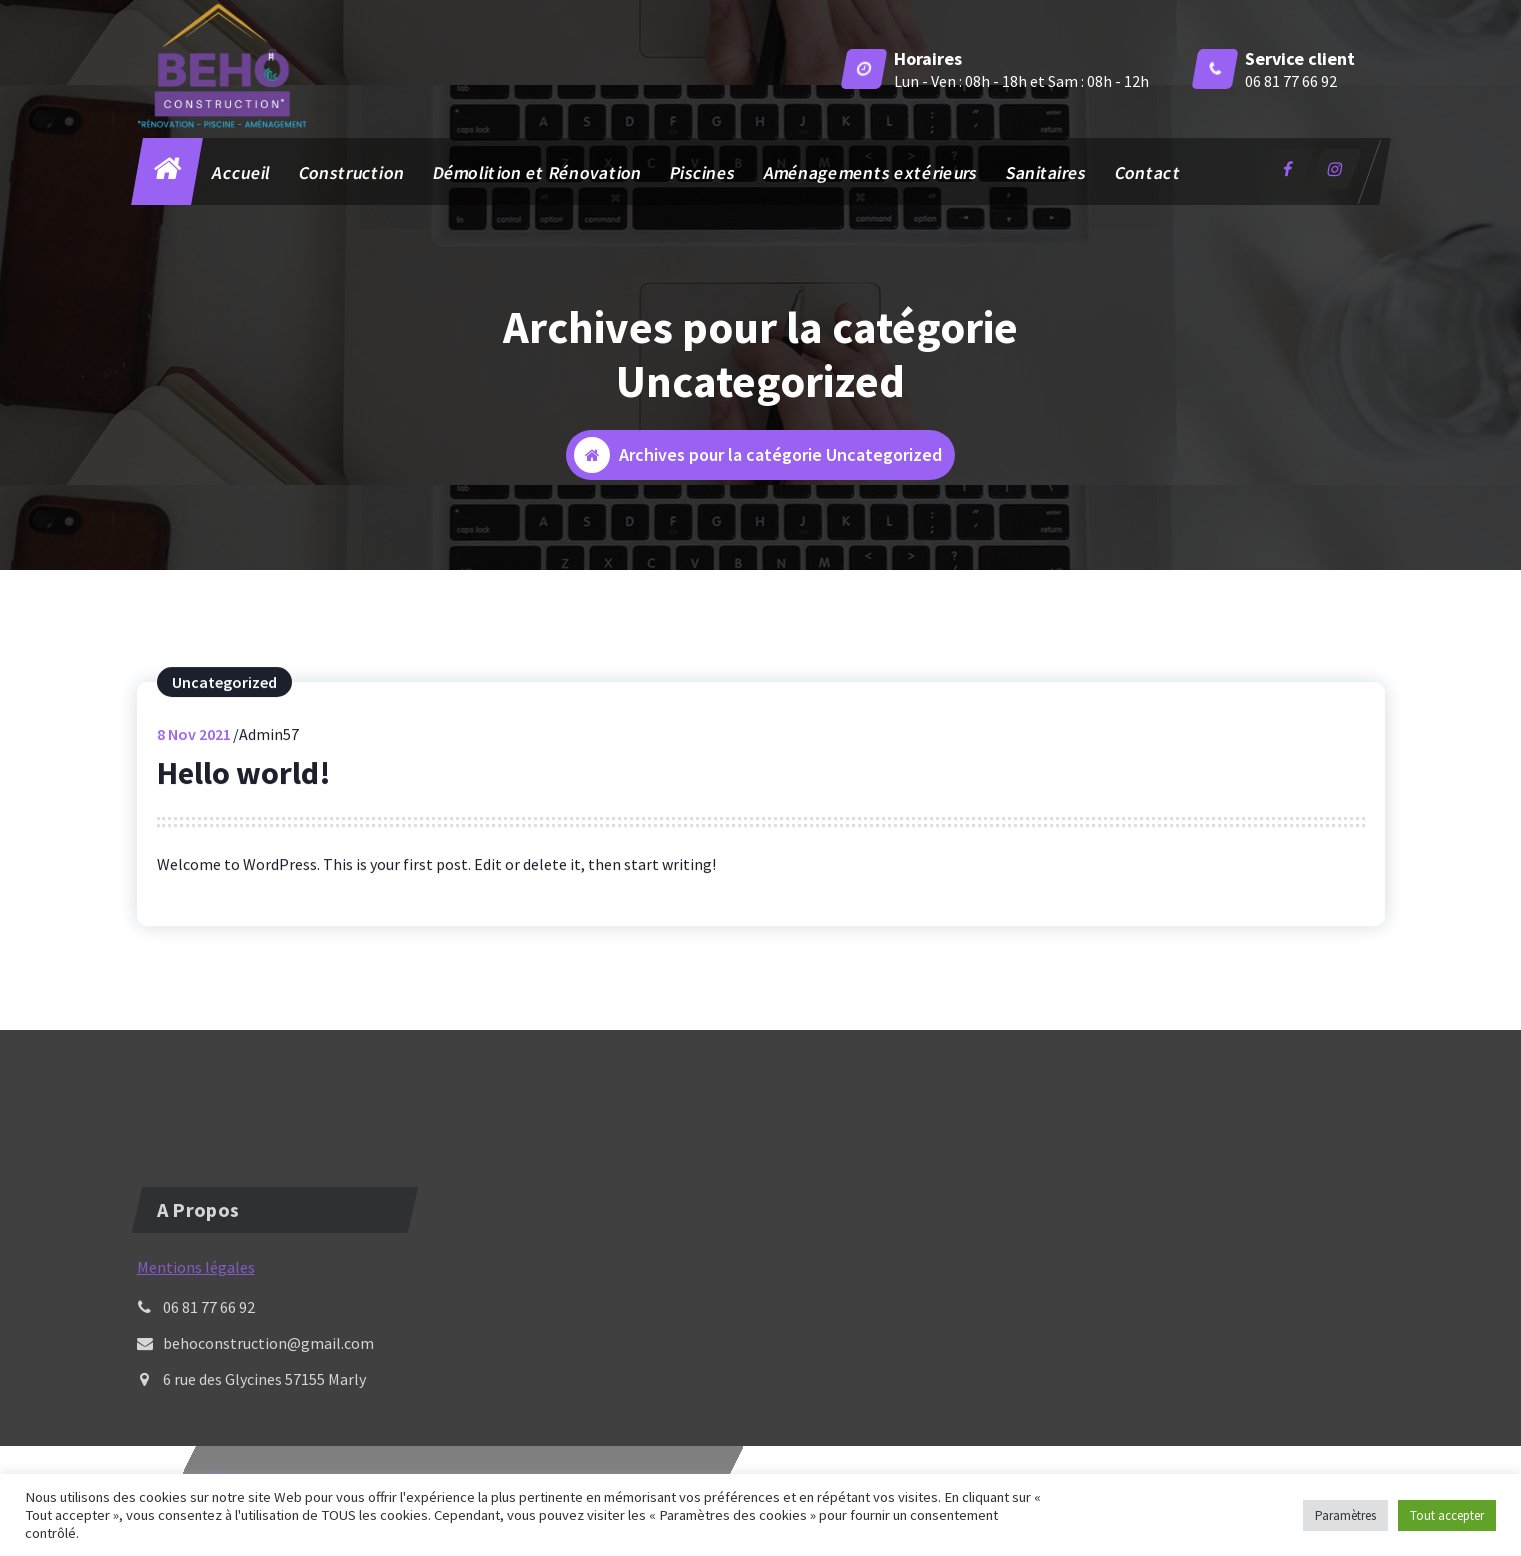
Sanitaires (1045, 172)
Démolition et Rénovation (536, 172)
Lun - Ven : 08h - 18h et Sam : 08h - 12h (1021, 81)
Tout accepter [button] (1447, 1515)
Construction (351, 172)
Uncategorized (224, 703)
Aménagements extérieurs (870, 172)
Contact (1147, 172)
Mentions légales (196, 1345)
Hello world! (244, 794)
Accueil (241, 172)
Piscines (702, 172)
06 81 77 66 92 (1291, 81)
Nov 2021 (194, 755)
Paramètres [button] (1345, 1515)
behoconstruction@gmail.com (268, 1421)
